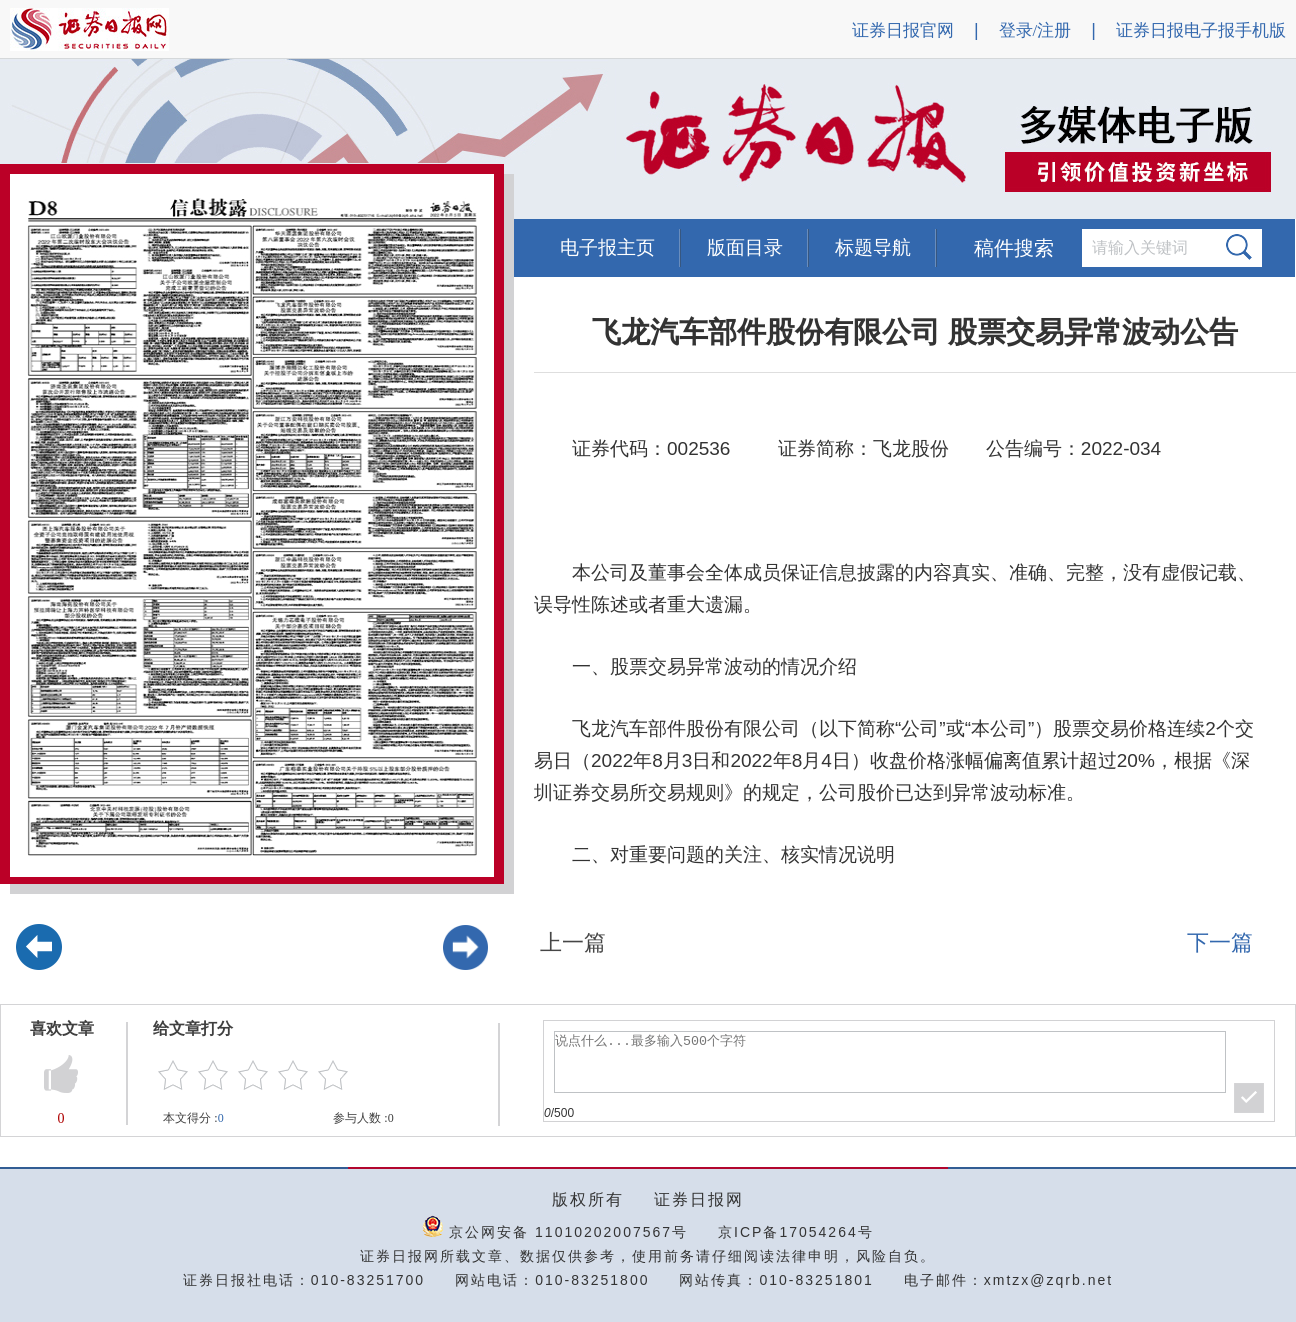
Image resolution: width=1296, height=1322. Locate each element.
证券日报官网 (903, 30)
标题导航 (873, 247)
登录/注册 (1035, 30)
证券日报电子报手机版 (1201, 30)
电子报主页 (607, 247)
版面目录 (745, 247)
